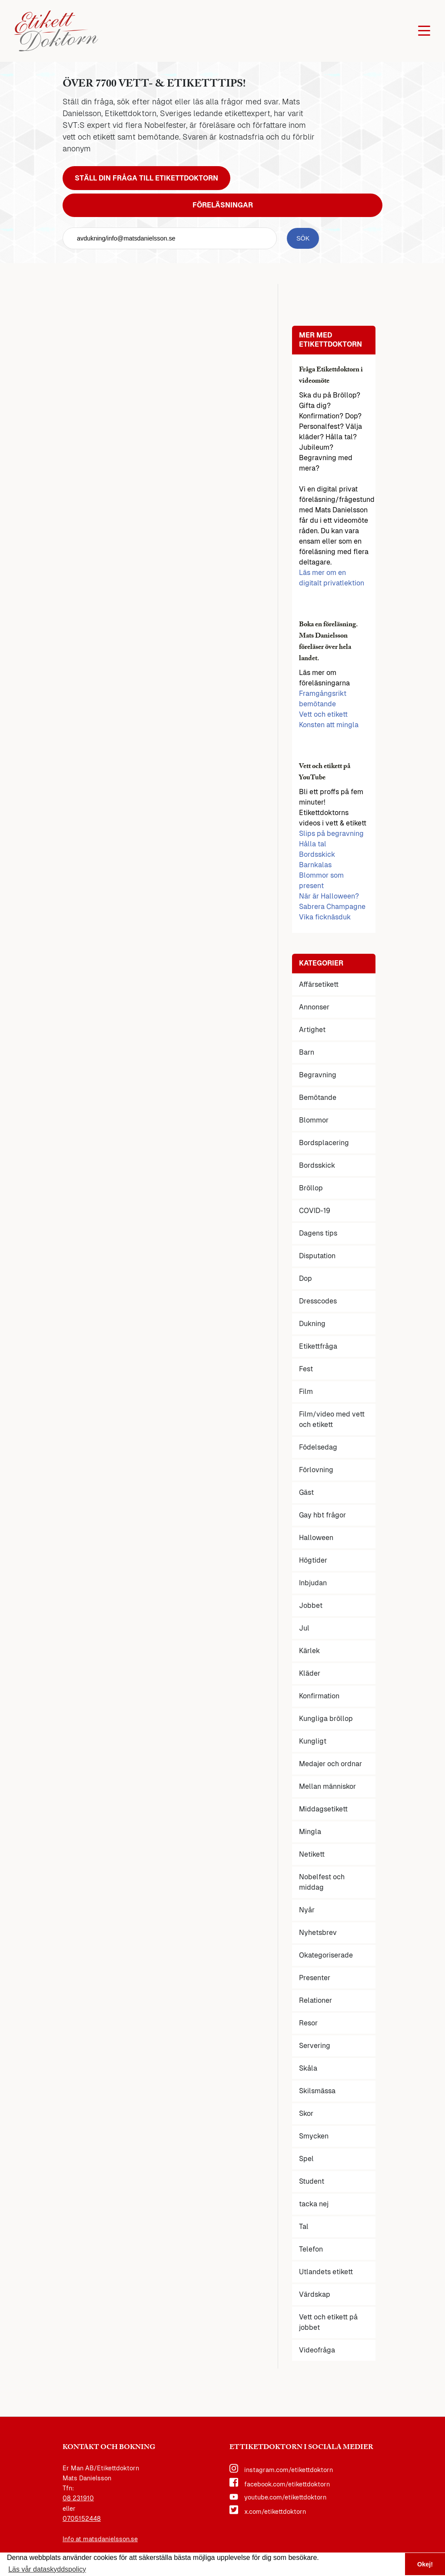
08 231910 (78, 2498)
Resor (308, 2023)
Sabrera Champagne (332, 906)
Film (306, 1391)
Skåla (308, 2068)
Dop (305, 1278)
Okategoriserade (326, 1955)
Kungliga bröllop (326, 1718)
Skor (306, 2113)
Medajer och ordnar (330, 1764)
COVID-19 (314, 1210)
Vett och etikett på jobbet (328, 2322)
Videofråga (317, 2350)
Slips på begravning (331, 833)
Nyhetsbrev (318, 1932)
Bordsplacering (324, 1143)
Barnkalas (315, 865)
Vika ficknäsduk (325, 917)
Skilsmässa (317, 2091)
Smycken (314, 2136)
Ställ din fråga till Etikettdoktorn (146, 178)
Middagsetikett (323, 1809)
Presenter (314, 1978)
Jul (304, 1628)
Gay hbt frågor (322, 1515)
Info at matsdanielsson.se (100, 2539)
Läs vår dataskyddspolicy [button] (47, 2569)
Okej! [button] (425, 2564)
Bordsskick (317, 854)
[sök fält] (170, 238)
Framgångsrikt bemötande (322, 698)
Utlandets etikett (326, 2272)
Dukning (312, 1324)
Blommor (314, 1120)
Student (311, 2181)
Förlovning (316, 1470)
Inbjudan (313, 1583)
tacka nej (314, 2204)
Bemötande (317, 1097)
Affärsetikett (319, 984)
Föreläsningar (223, 205)
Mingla (310, 1832)
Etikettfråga (318, 1346)
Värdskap (314, 2294)
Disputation (317, 1256)
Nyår (307, 1910)
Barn (306, 1052)
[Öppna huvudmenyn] (424, 31)
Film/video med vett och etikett (332, 1419)
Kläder (309, 1673)
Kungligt (312, 1741)
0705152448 (82, 2518)
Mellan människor (327, 1786)
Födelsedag (318, 1447)
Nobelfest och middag (322, 1882)
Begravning (317, 1075)
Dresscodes (318, 1301)
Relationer (315, 2000)
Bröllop (311, 1188)
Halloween (316, 1538)
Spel (306, 2159)
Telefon (311, 2249)
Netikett (312, 1854)
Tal (304, 2226)
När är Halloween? (329, 896)
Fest (306, 1369)
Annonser (314, 1007)
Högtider (313, 1560)
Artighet (312, 1030)
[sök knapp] (303, 238)
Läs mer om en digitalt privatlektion (331, 577)
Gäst (306, 1492)
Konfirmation (319, 1696)
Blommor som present (321, 880)
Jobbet (310, 1605)
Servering (314, 2045)
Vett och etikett (323, 714)
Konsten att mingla (329, 725)
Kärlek (309, 1651)
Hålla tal (312, 844)
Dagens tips (318, 1233)
